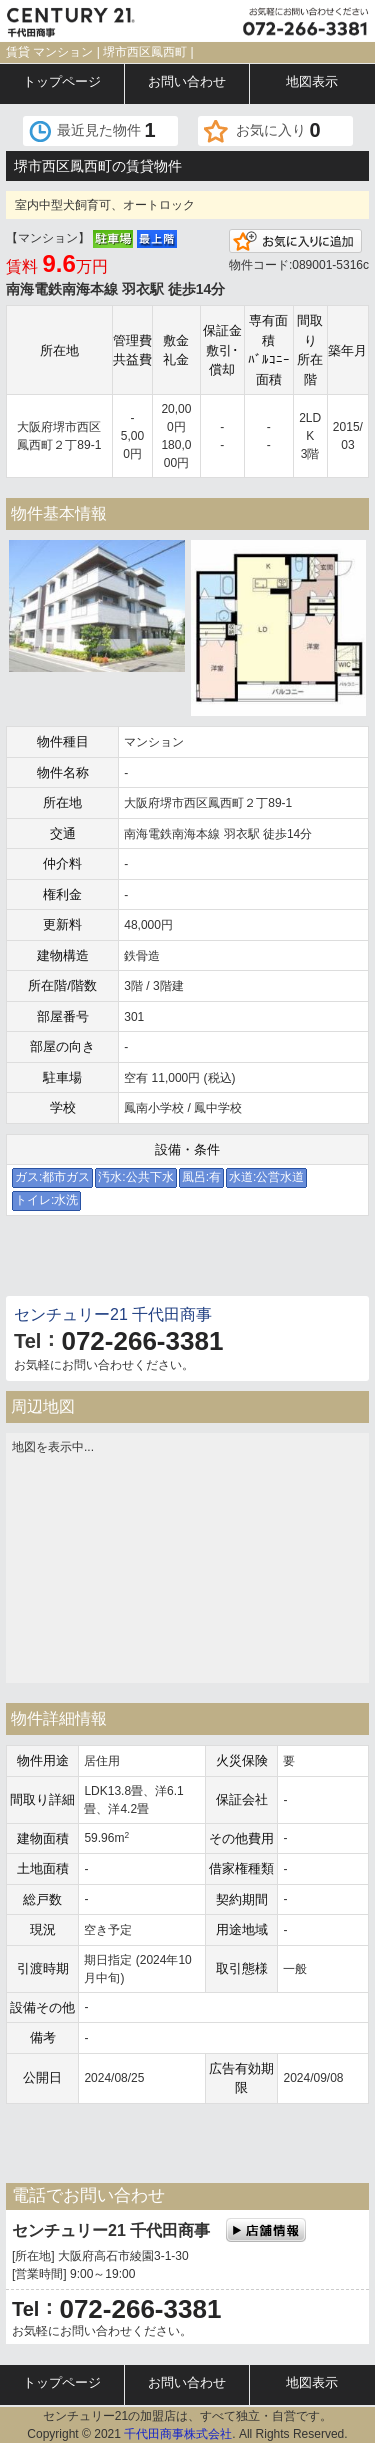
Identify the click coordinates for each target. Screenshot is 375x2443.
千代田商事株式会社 (178, 2434)
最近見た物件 (106, 130)
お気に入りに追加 (295, 241)
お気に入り (278, 130)
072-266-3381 (142, 1341)
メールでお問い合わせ (95, 1261)
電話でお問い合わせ (281, 1261)
